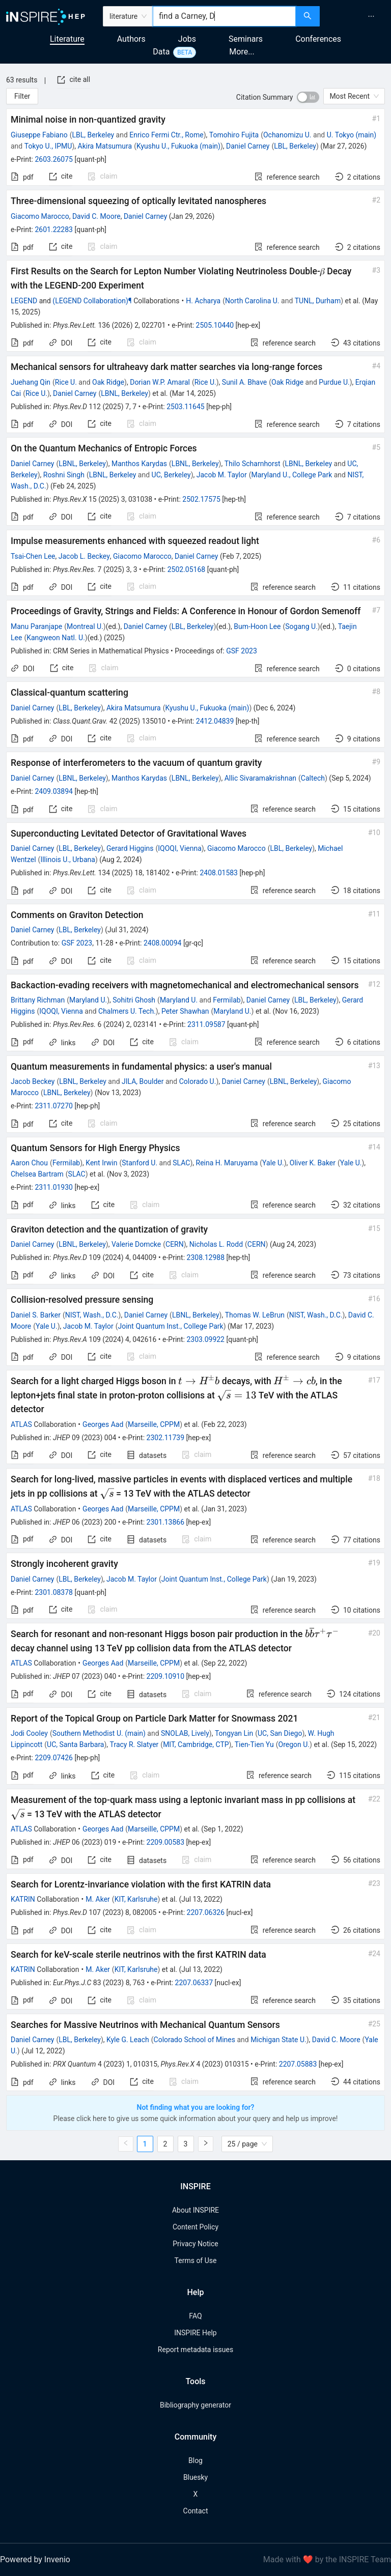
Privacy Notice (195, 2244)
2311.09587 (206, 1024)
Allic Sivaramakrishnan (260, 778)
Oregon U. (294, 1744)
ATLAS (21, 1424)
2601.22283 (54, 229)
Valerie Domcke (136, 1244)
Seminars (246, 39)
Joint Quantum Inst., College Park (171, 1326)
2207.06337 (194, 1983)
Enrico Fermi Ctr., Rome (166, 135)
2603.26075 (54, 159)
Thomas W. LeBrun (255, 1315)
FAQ (195, 2316)
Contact (195, 2511)
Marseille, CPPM (154, 1424)
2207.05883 (298, 2064)
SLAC (181, 1163)
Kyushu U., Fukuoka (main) (178, 146)
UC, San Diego (280, 1733)
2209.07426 (54, 1758)
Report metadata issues (195, 2349)
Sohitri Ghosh (134, 1000)
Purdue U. (334, 382)
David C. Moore (96, 216)
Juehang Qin (30, 382)
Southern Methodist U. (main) (99, 1733)
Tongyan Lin (234, 1733)
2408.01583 (219, 873)
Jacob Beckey (32, 1081)
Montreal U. (85, 626)
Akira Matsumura (105, 146)
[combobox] (224, 16)
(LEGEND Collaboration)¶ (91, 301)
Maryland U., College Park (292, 475)
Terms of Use (196, 2260)
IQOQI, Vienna (180, 848)
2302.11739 (166, 1438)
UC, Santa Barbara (75, 1744)
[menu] (356, 16)
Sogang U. (301, 626)
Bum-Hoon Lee (257, 626)
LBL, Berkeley (93, 135)
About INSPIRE (195, 2210)
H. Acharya (203, 301)
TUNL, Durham (318, 301)
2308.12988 (206, 1257)
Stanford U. (139, 1163)
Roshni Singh (64, 475)
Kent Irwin (101, 1163)
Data (161, 51)
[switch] (308, 97)
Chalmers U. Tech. (127, 1011)
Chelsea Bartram (37, 1174)
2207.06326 (206, 1912)
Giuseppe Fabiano (39, 135)
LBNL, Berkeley (124, 393)
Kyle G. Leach (127, 2040)
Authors (131, 39)
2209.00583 (166, 1842)
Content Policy (195, 2227)
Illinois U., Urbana (67, 859)
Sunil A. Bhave (244, 382)
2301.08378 (54, 1592)
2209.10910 (166, 1676)
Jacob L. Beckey (84, 556)
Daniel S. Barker (36, 1315)
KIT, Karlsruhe (136, 1899)
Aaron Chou (29, 1163)
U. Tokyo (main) (351, 135)
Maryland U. (88, 1000)
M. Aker (98, 1899)
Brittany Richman (38, 1000)
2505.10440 (215, 325)
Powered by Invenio (35, 2559)
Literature (67, 39)
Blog (195, 2460)
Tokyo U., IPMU (48, 146)
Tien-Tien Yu (254, 1744)
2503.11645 (185, 407)
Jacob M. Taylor (222, 475)
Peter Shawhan (185, 1011)
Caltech (313, 778)
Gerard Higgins (130, 848)
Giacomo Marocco (40, 216)
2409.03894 (54, 791)
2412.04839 (215, 721)
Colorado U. (197, 1081)
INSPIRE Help (195, 2333)
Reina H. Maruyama (227, 1163)
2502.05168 (186, 569)
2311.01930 (54, 1187)
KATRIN (23, 1899)
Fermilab (226, 1000)
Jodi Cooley (29, 1733)
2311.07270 (54, 1106)
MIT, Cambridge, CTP (196, 1744)
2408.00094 (163, 943)
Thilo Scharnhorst (253, 464)
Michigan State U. (278, 2040)
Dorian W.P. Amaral (160, 382)
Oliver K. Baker (313, 1163)
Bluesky (195, 2477)
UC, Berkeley (171, 475)
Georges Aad (102, 1424)
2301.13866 (166, 1522)
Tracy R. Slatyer (134, 1744)
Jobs (187, 39)
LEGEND (24, 301)
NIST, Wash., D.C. (92, 1315)
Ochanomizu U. (287, 135)
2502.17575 (201, 499)
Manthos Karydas (139, 464)
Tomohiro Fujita (234, 135)
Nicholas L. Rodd (216, 1244)
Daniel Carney (247, 146)
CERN (174, 1244)
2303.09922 (205, 1339)
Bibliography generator (195, 2405)
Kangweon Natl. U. (55, 638)
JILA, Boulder (142, 1081)
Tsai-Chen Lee (33, 556)
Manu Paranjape (36, 626)
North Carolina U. (252, 301)
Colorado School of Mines (194, 2040)
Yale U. (273, 1163)
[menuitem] (371, 16)
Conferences (318, 39)
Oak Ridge (108, 382)
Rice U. (66, 382)
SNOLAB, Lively (185, 1733)
